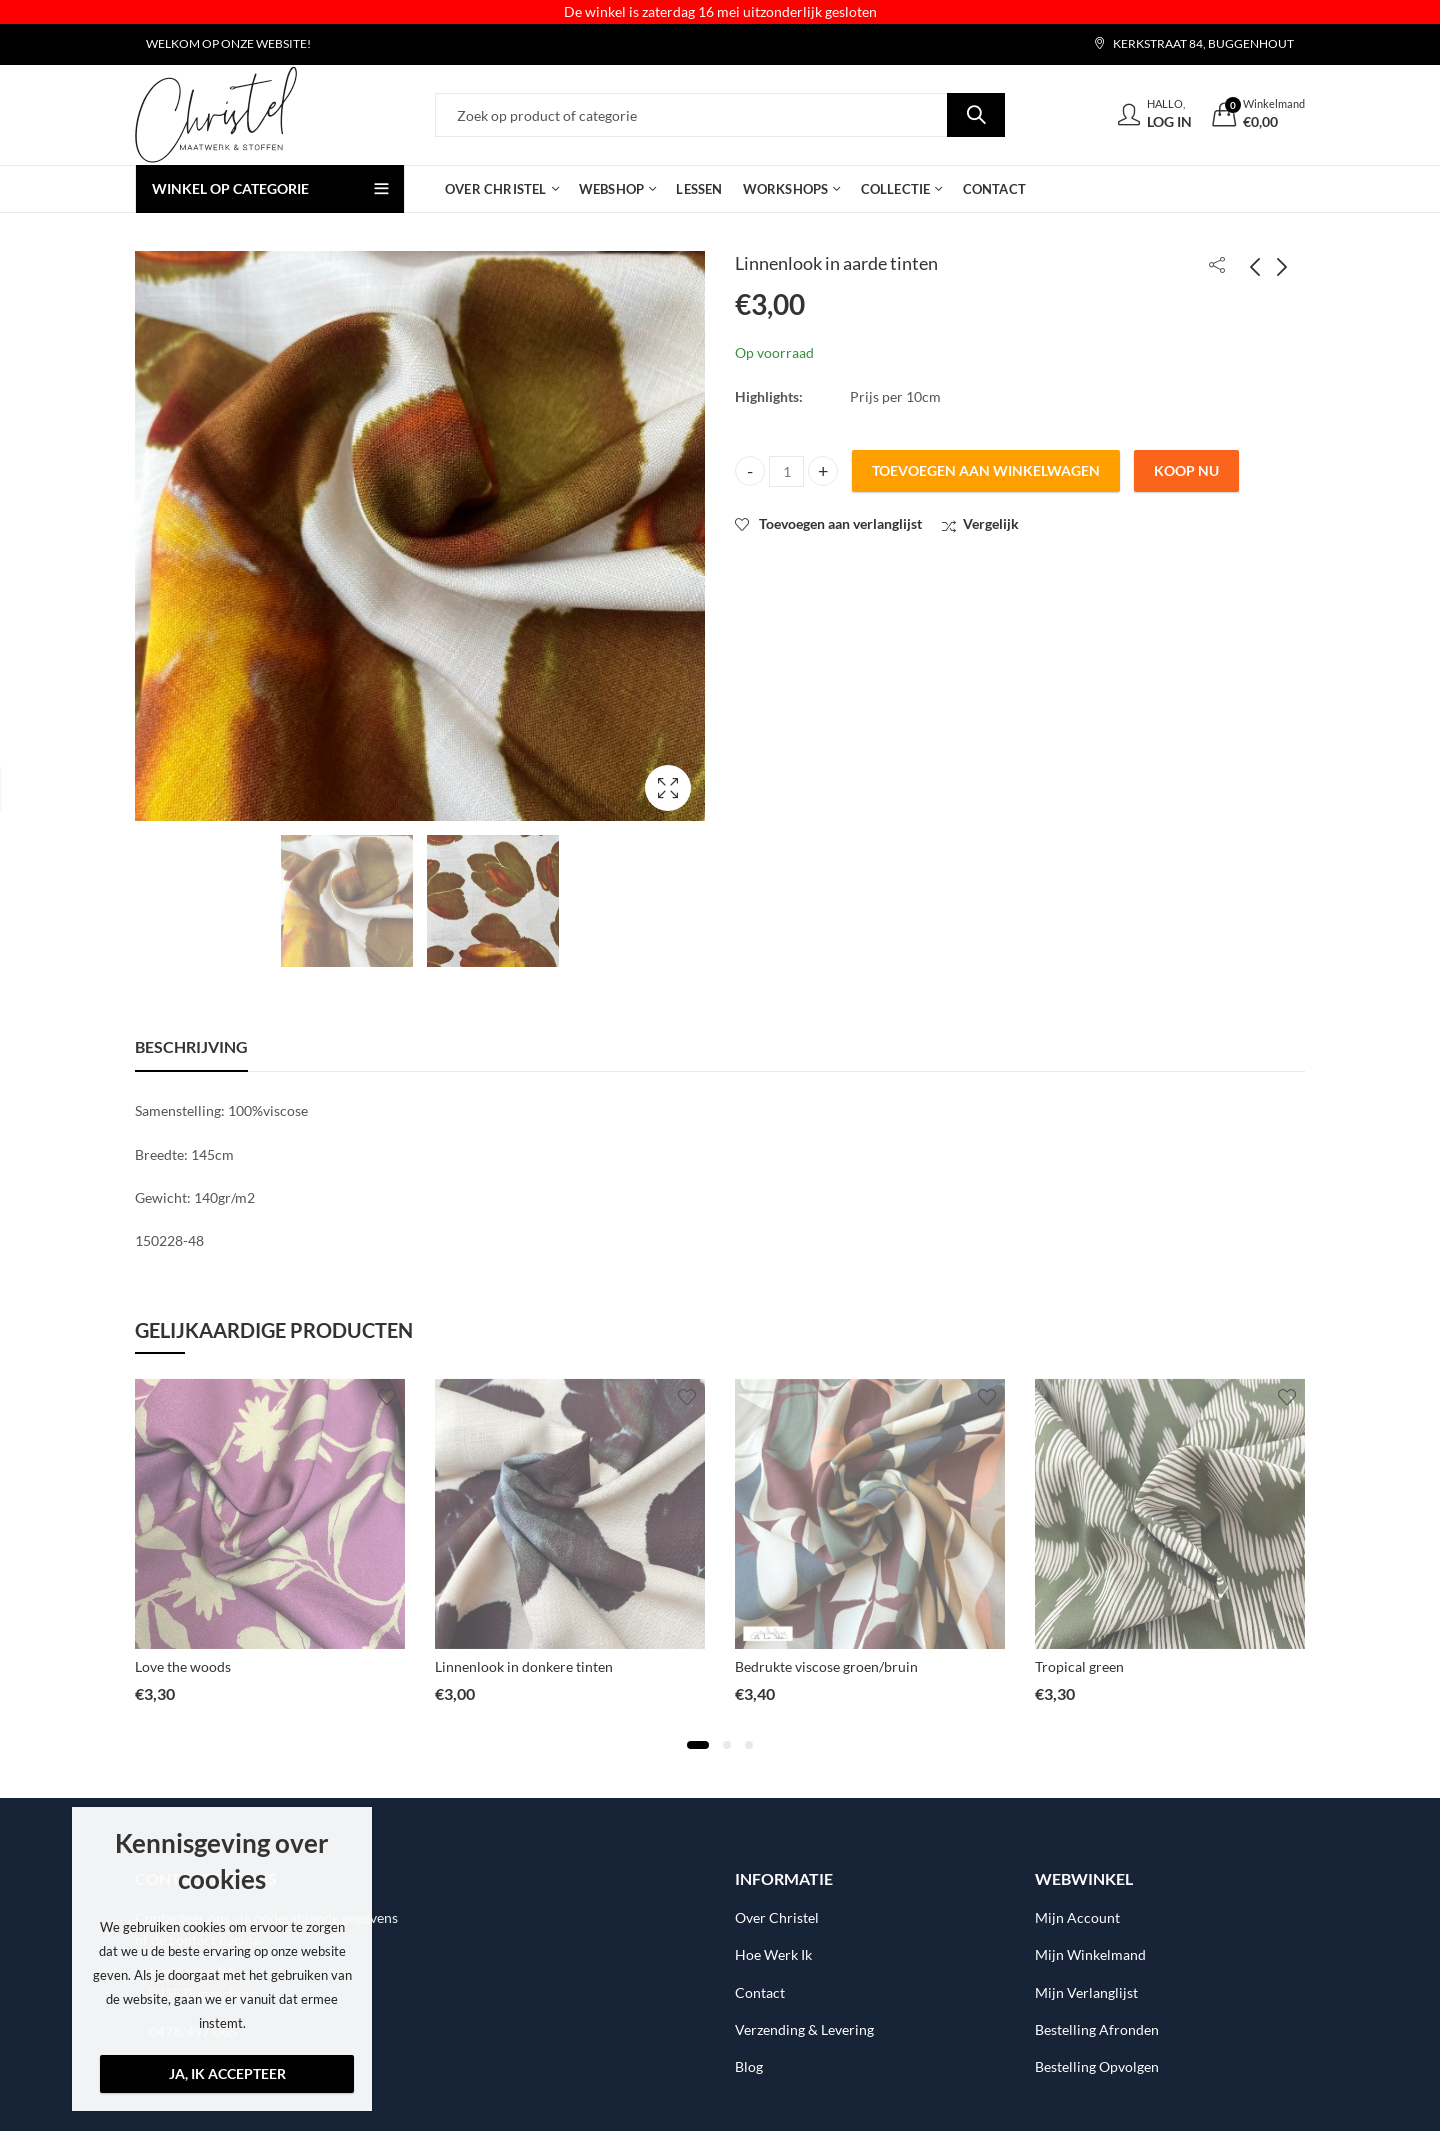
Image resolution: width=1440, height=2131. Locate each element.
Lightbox (668, 788)
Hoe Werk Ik (773, 1954)
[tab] (191, 1047)
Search (976, 115)
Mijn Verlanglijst (1086, 1992)
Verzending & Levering (804, 2029)
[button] (698, 1745)
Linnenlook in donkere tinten (524, 1666)
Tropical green (1079, 1666)
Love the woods (183, 1666)
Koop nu (1186, 470)
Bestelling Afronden (1097, 2029)
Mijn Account (1077, 1917)
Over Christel (777, 1917)
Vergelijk (991, 523)
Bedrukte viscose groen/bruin (826, 1666)
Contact (760, 1992)
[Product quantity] (786, 471)
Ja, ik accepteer (227, 2073)
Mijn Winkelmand (1090, 1954)
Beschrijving (191, 1046)
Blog (749, 2066)
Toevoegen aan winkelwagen (986, 470)
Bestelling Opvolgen (1097, 2066)
